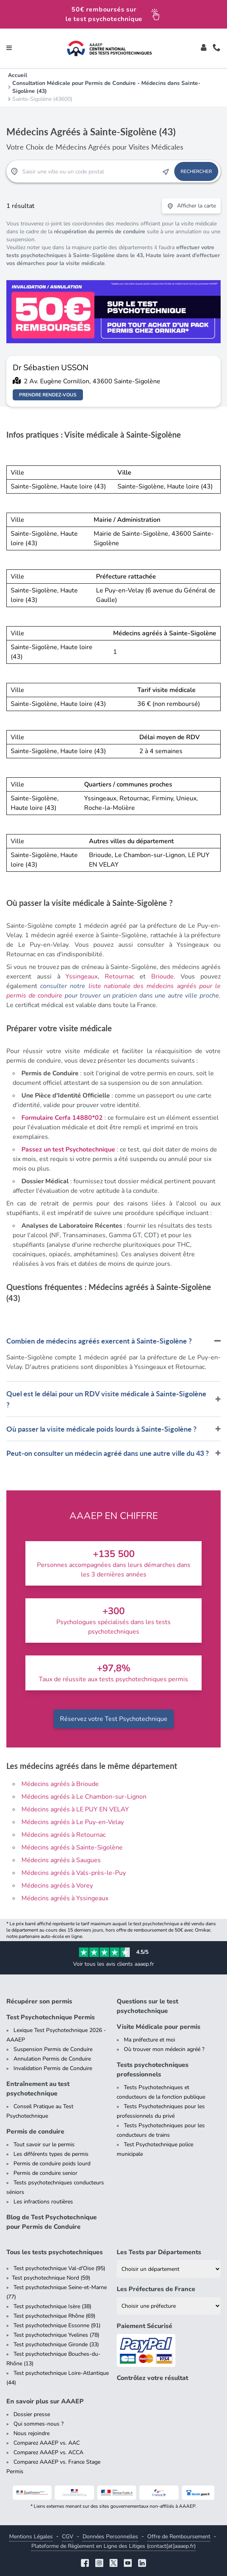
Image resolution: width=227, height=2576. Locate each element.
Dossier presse (31, 2414)
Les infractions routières (43, 2201)
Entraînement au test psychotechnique (37, 2089)
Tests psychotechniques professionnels (153, 2070)
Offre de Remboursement (178, 2536)
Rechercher (196, 171)
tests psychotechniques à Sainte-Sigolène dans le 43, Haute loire (90, 255)
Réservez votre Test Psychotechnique (113, 1719)
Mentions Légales (31, 2536)
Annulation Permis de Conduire (52, 2059)
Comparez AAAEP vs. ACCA (48, 2452)
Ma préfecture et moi (149, 2039)
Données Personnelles (110, 2536)
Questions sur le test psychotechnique (147, 2006)
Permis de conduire (35, 2131)
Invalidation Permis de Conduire (52, 2068)
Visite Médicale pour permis (158, 2026)
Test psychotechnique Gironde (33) (56, 2344)
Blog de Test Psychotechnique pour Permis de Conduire (51, 2222)
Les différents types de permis (50, 2154)
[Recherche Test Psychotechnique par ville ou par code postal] (90, 171)
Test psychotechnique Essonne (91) (56, 2325)
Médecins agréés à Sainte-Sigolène (72, 1847)
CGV (67, 2536)
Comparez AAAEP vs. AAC (46, 2443)
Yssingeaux (81, 976)
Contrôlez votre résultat (152, 2378)
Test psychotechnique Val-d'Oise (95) (59, 2268)
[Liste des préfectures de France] (169, 2306)
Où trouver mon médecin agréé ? (164, 2049)
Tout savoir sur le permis (44, 2144)
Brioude (162, 976)
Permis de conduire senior (45, 2173)
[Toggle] (203, 48)
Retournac (119, 976)
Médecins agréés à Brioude (60, 1784)
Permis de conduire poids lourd (51, 2163)
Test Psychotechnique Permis (50, 2017)
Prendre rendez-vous (48, 395)
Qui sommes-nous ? (38, 2424)
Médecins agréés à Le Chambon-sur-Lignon (83, 1796)
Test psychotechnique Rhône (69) (54, 2316)
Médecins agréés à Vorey (57, 1885)
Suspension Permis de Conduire (52, 2049)
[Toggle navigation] (9, 48)
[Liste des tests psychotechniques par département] (169, 2269)
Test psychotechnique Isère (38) (52, 2306)
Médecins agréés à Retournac (63, 1834)
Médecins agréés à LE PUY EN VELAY (75, 1809)
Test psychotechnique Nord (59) (51, 2278)
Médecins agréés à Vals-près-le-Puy (73, 1873)
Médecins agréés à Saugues (61, 1860)
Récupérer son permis (39, 2001)
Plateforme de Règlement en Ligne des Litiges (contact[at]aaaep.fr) (113, 2546)
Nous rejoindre (31, 2433)
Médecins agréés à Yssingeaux (64, 1898)
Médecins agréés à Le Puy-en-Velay (72, 1822)
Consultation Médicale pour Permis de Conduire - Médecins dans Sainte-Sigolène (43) (106, 87)
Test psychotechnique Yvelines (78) (56, 2335)
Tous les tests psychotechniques (54, 2252)
